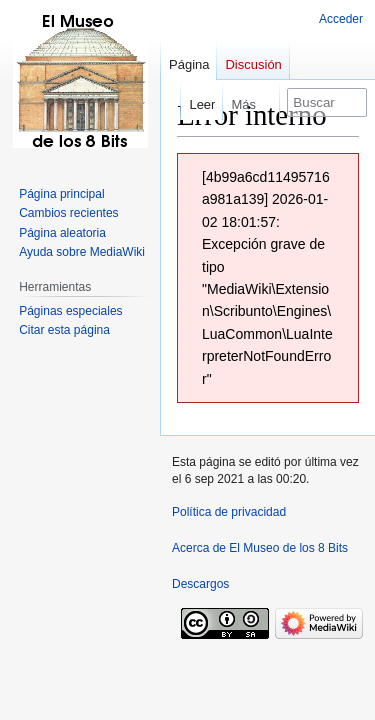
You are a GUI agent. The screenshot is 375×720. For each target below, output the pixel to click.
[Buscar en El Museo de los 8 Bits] (327, 102)
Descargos (200, 584)
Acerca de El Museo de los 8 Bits (260, 548)
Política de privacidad (229, 512)
